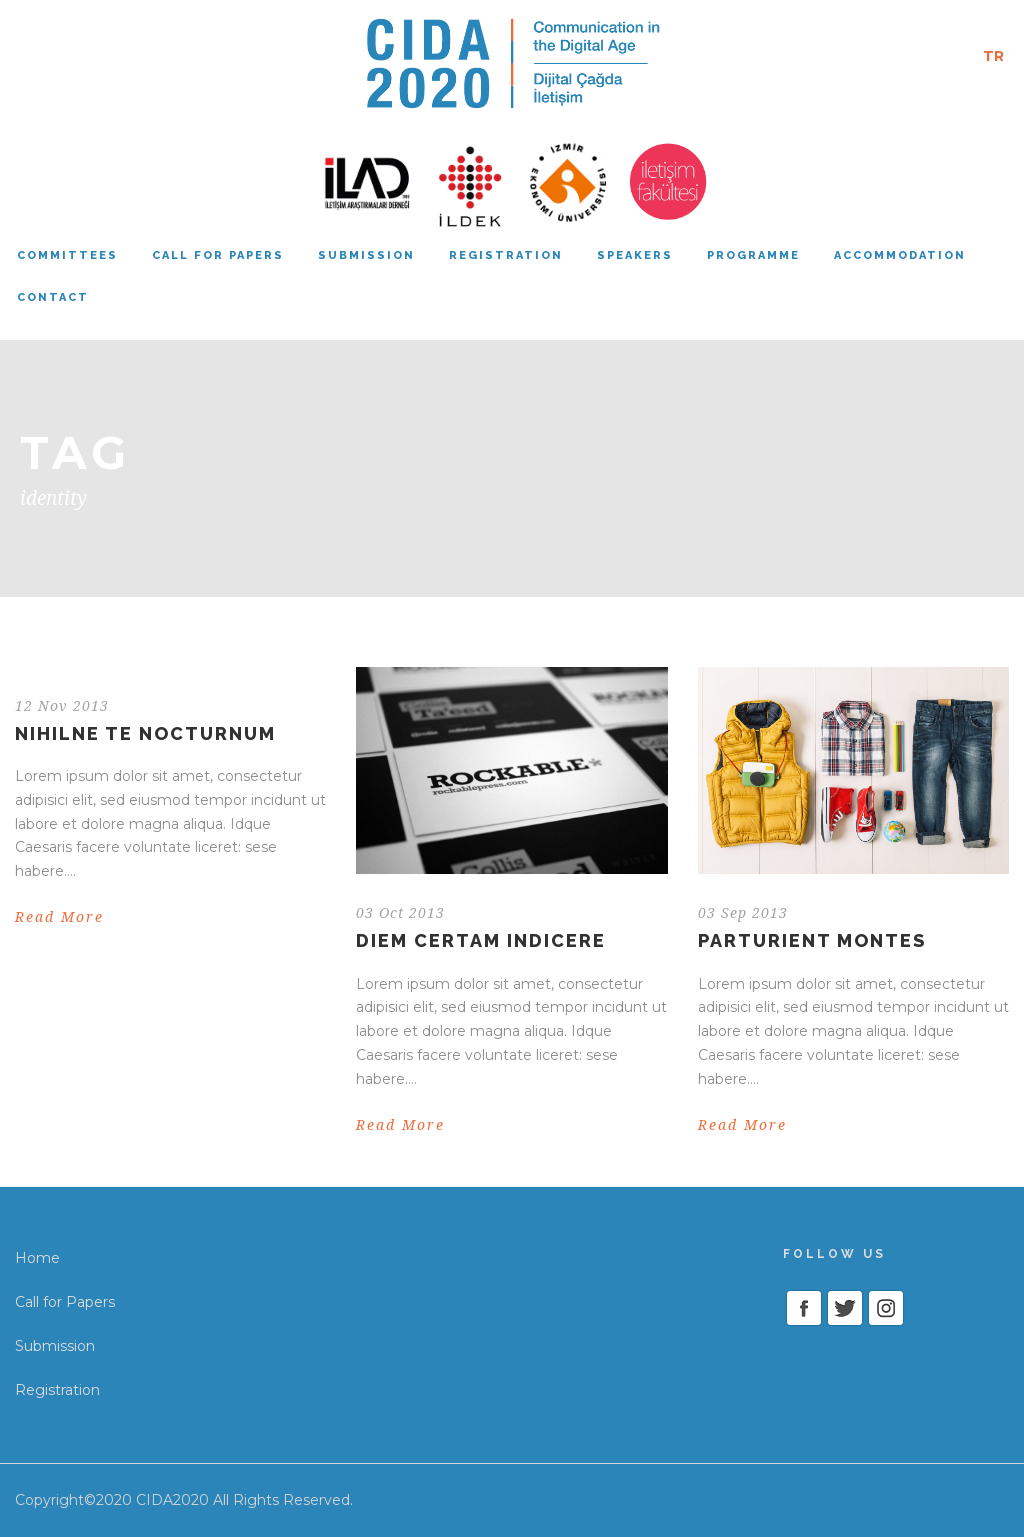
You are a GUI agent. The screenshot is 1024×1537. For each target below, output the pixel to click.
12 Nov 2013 (62, 706)
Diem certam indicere (481, 940)
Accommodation (900, 255)
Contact (53, 297)
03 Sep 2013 (743, 913)
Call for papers (218, 255)
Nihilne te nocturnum (145, 733)
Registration (506, 255)
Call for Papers (65, 1302)
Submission (366, 255)
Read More (59, 917)
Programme (753, 255)
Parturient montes (812, 940)
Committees (67, 255)
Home (37, 1258)
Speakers (635, 255)
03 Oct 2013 (400, 913)
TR (993, 56)
